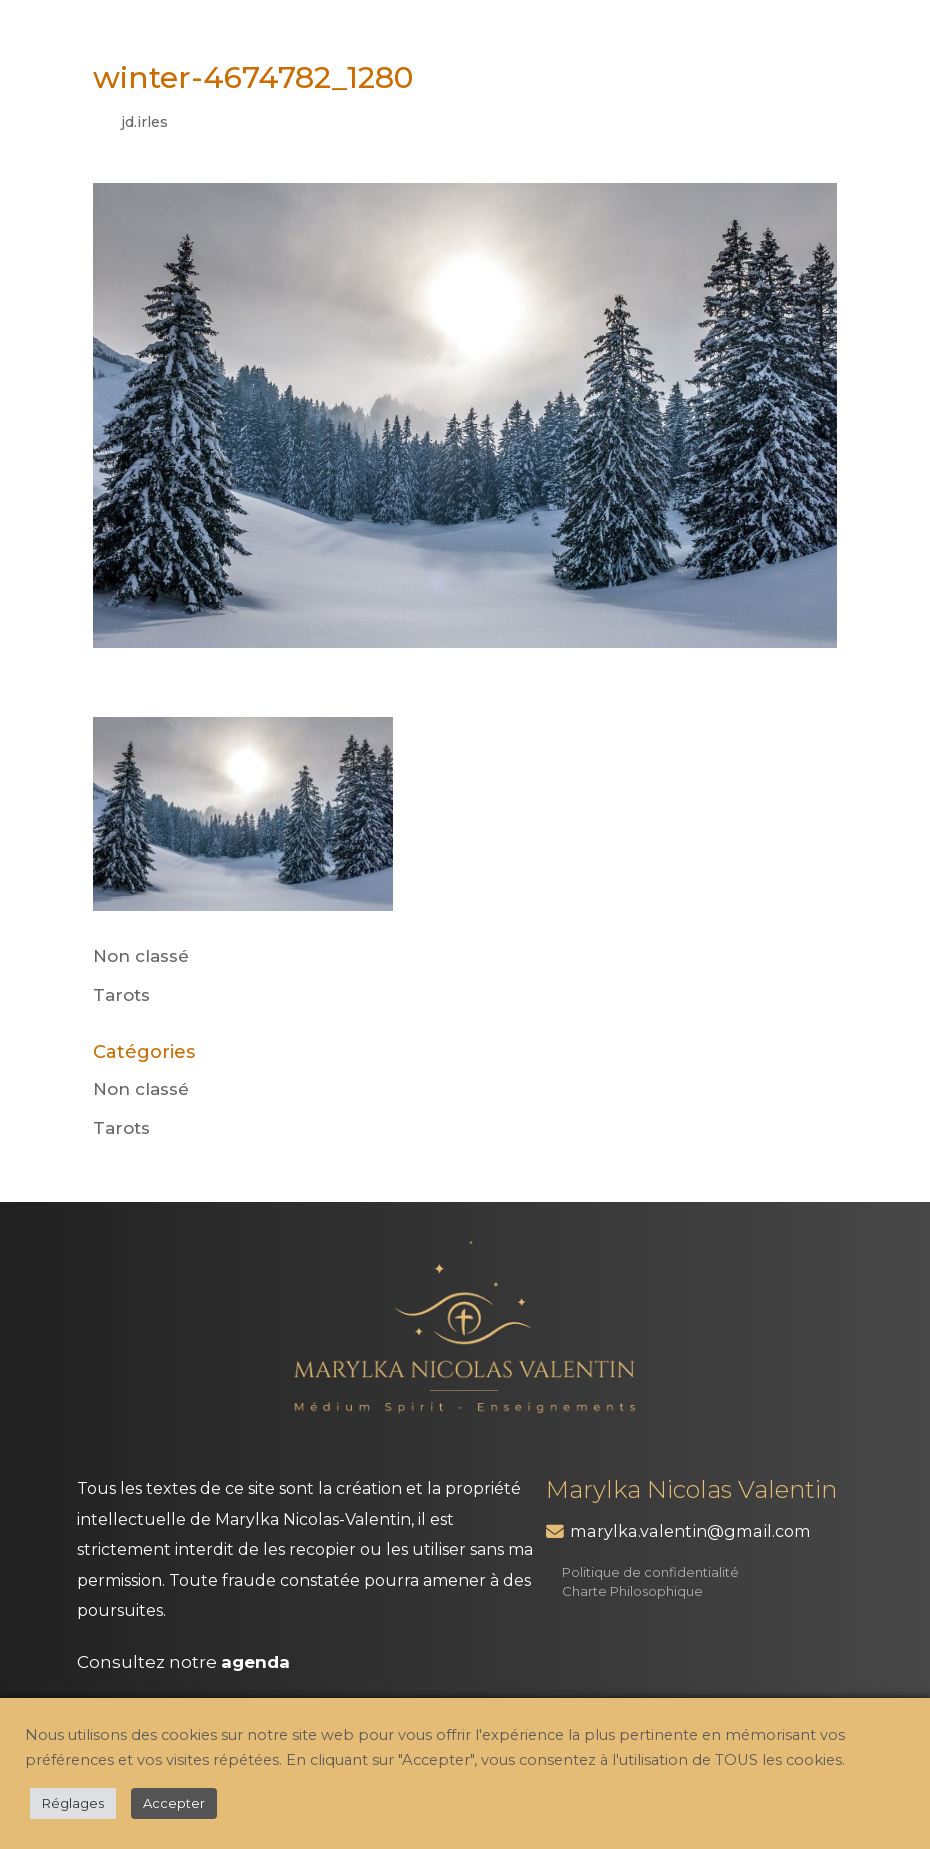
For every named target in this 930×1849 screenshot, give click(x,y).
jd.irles (144, 122)
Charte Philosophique (632, 1591)
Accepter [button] (174, 1803)
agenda (255, 1662)
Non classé (141, 956)
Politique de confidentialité (650, 1572)
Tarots (121, 995)
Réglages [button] (73, 1803)
